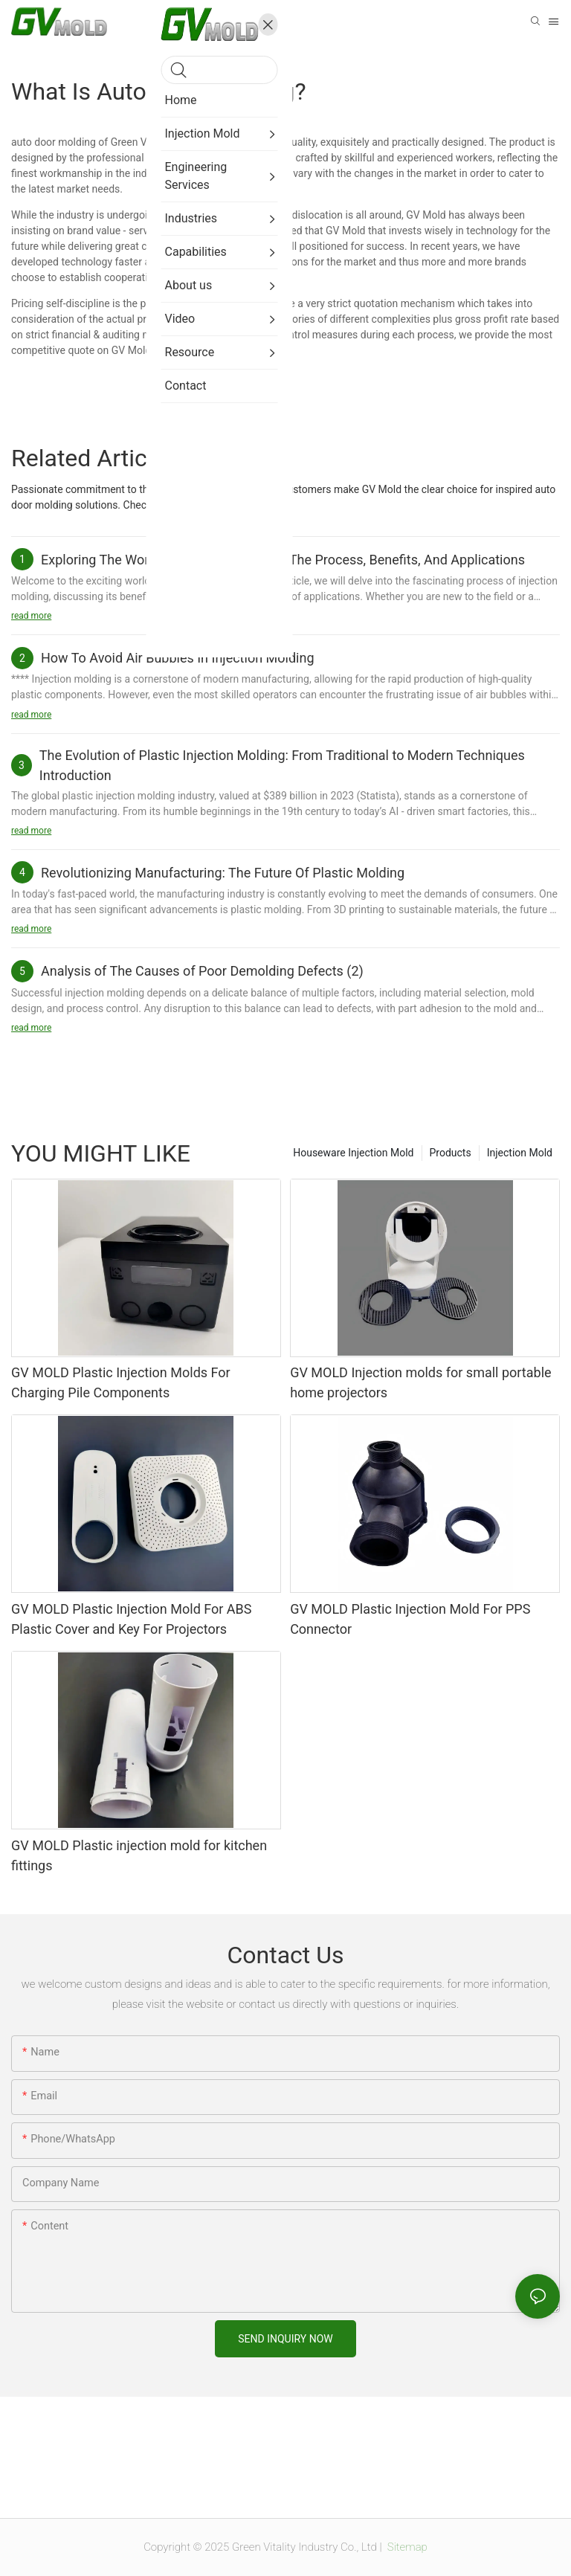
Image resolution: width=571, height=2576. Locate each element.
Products (450, 1153)
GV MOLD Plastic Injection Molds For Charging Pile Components (120, 1382)
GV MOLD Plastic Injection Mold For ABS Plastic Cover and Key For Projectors (131, 1619)
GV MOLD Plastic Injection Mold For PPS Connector (410, 1619)
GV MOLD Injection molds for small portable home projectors (420, 1382)
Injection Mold (519, 1153)
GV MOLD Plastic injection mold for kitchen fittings (139, 1855)
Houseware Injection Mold (353, 1153)
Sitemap (406, 2547)
